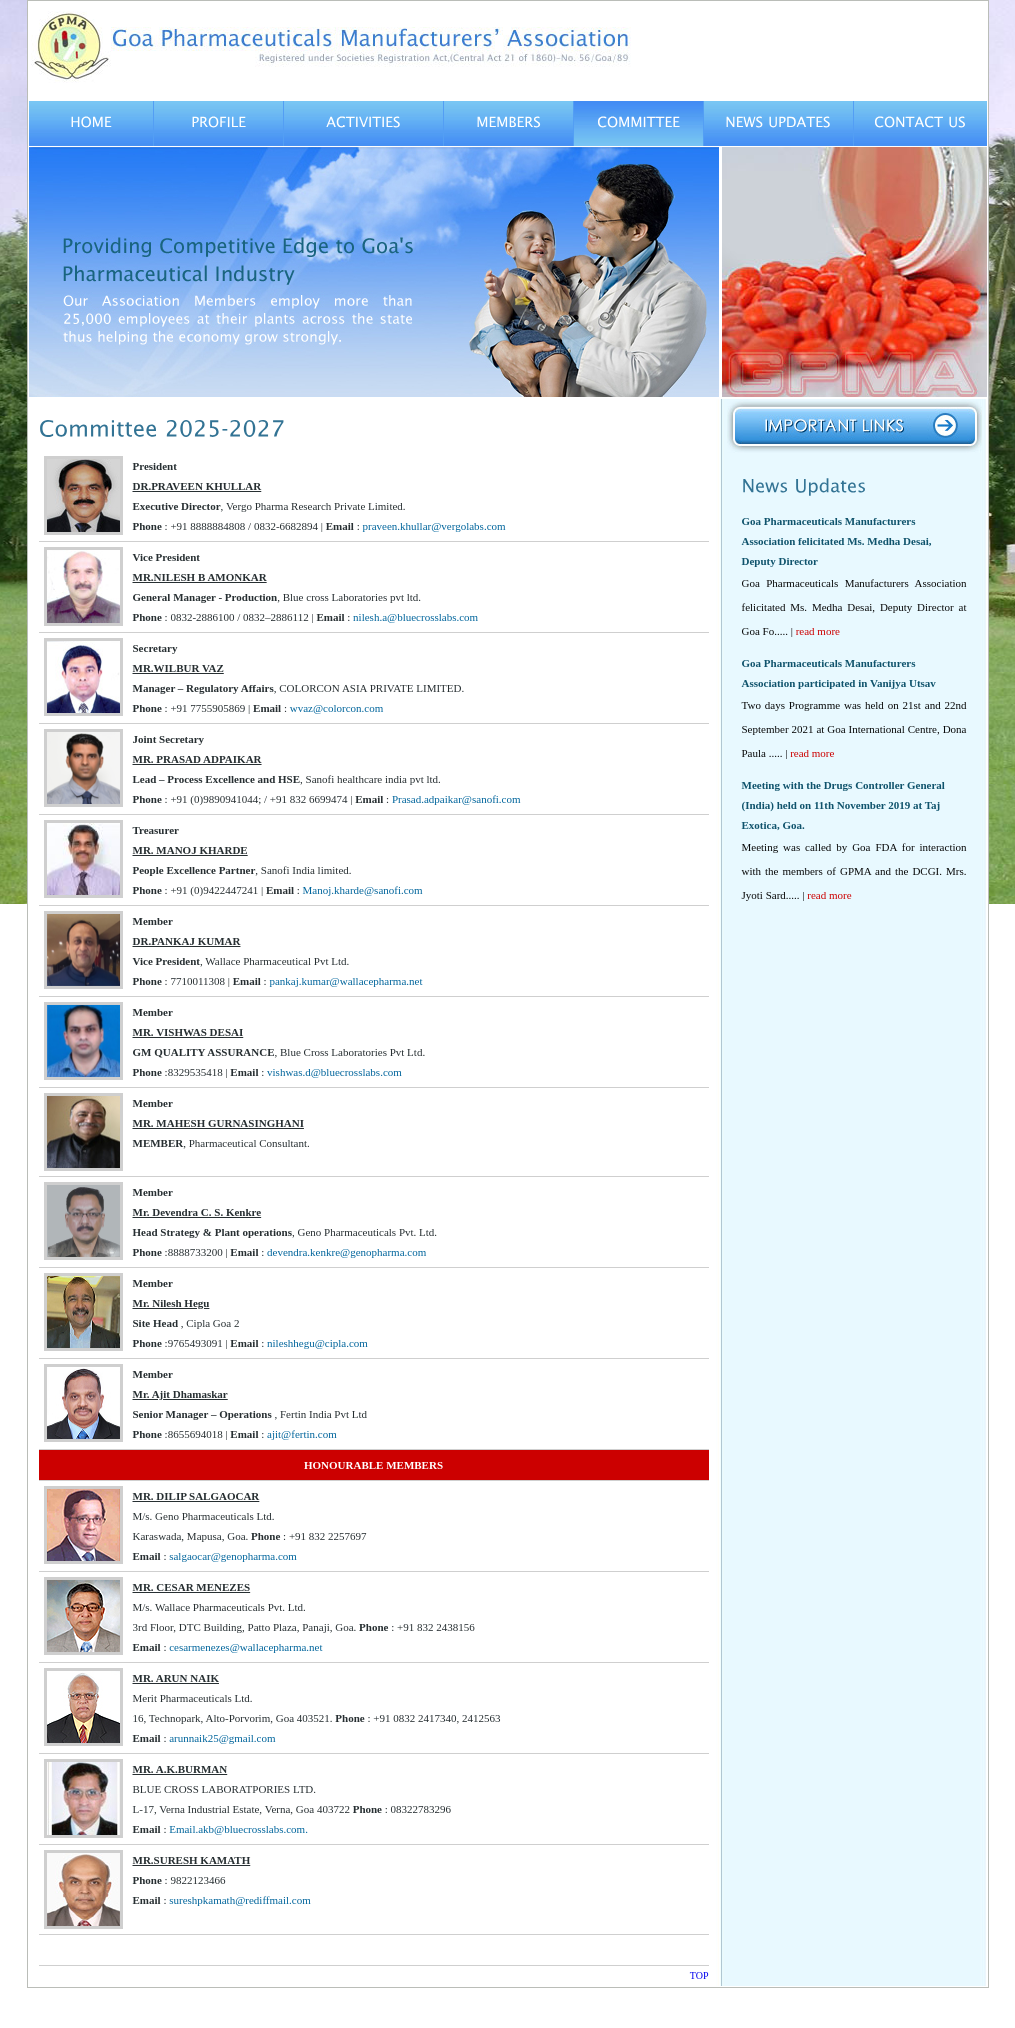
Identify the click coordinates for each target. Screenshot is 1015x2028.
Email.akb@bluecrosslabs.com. (238, 1829)
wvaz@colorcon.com (337, 708)
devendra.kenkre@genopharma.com (346, 1252)
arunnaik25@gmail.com (222, 1738)
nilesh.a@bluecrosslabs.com (415, 617)
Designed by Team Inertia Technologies (892, 2003)
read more (818, 631)
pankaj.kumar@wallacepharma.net (345, 981)
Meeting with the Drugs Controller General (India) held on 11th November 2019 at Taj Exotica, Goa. (843, 805)
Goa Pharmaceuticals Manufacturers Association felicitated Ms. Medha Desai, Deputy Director (837, 541)
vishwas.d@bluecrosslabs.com (334, 1072)
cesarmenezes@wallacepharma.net (245, 1647)
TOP (699, 1975)
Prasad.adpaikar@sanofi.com (456, 799)
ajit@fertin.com (302, 1434)
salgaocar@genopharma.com (233, 1556)
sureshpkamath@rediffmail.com (240, 1900)
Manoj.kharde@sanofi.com (363, 890)
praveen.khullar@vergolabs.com (433, 526)
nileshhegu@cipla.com (317, 1343)
